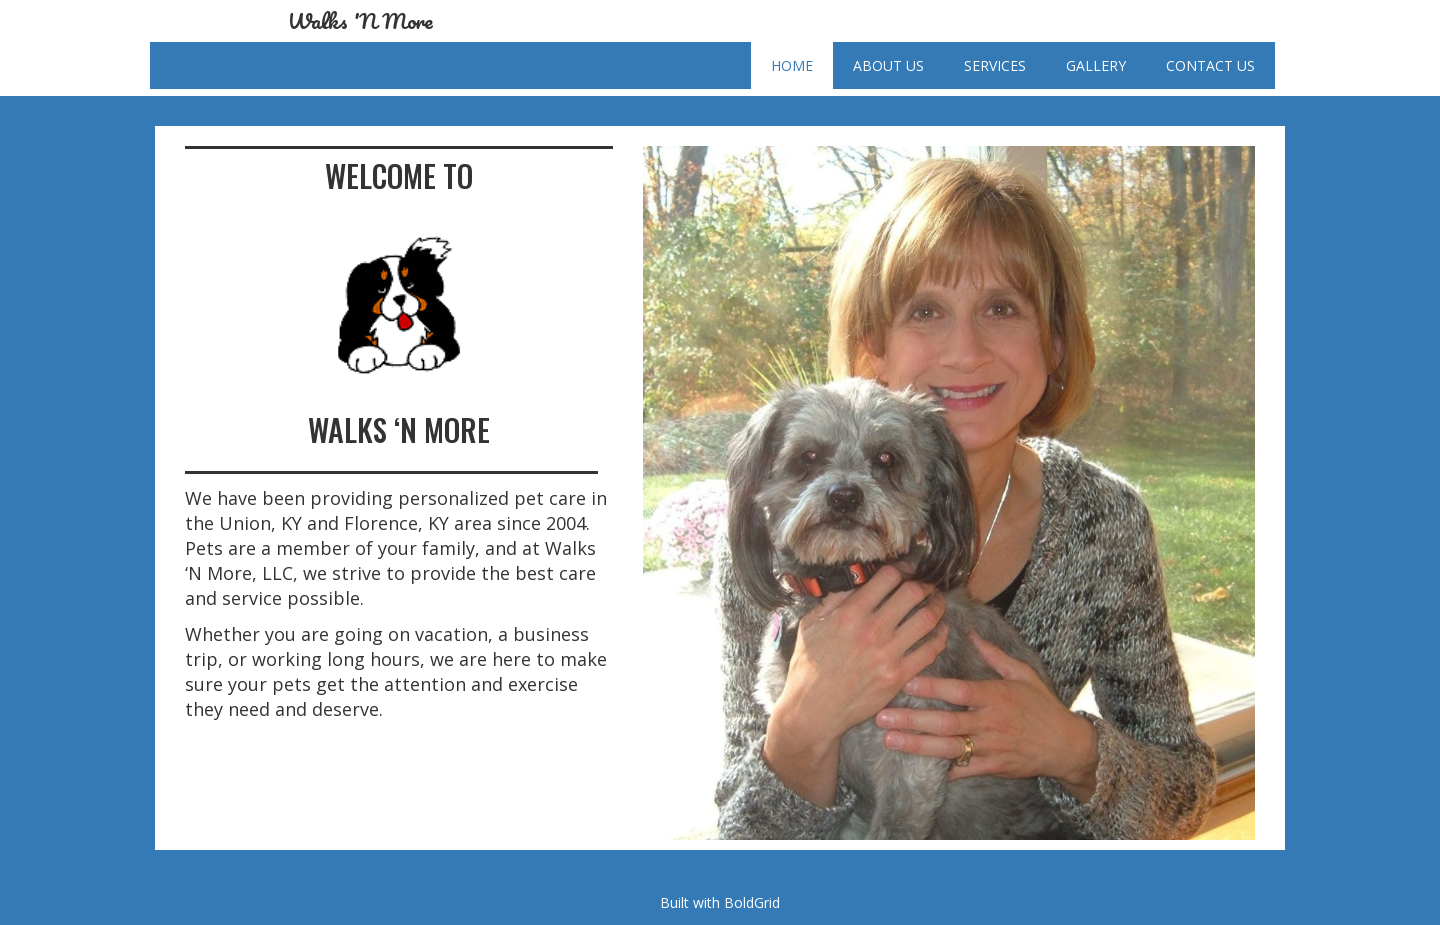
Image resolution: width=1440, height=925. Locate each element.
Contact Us (1210, 65)
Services (995, 65)
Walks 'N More (360, 21)
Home (792, 65)
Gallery (1096, 65)
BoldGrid (752, 902)
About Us (888, 65)
